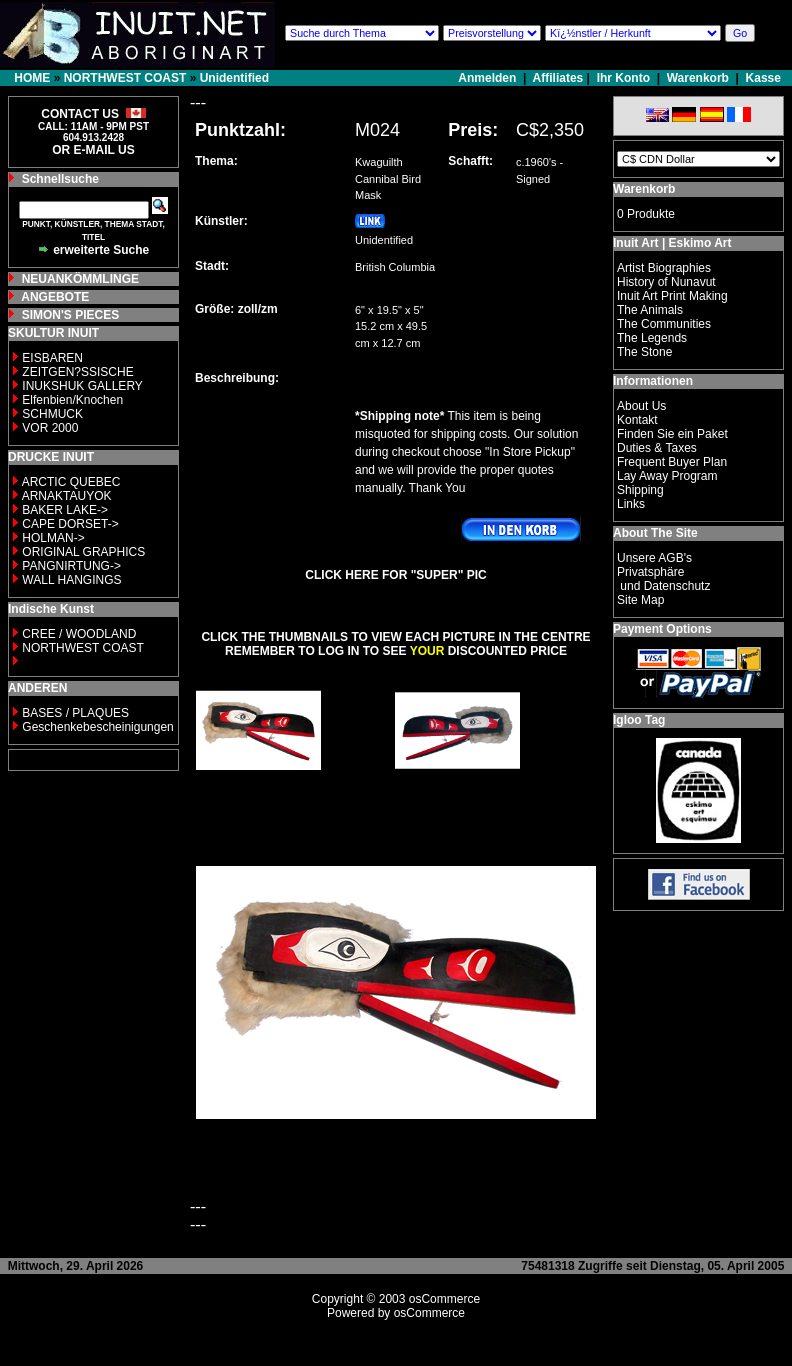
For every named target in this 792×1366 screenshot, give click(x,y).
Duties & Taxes (657, 448)
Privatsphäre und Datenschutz (663, 579)
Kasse (763, 78)
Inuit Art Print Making (672, 296)
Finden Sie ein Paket (672, 434)
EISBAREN (52, 358)
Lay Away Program (667, 476)
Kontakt (637, 420)
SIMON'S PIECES (71, 315)
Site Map (640, 600)
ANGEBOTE (55, 297)
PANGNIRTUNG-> (71, 566)
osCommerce (444, 1299)
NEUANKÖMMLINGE (80, 279)
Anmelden (488, 78)
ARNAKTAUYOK (67, 496)
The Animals (650, 310)
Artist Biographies (664, 268)
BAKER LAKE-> (65, 510)
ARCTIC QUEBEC (71, 482)
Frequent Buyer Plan (672, 462)
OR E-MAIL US (93, 150)
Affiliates (558, 78)
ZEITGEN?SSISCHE (77, 372)
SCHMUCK (52, 414)
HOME (32, 78)
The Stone (644, 352)
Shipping (640, 490)
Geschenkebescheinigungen (97, 727)
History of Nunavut (666, 282)
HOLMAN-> (53, 538)
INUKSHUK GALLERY (82, 386)
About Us (641, 406)
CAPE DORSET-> (70, 524)
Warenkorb (698, 78)
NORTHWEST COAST (125, 78)
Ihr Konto (623, 78)
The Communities (664, 324)
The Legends (652, 338)
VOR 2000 (50, 428)
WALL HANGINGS (71, 580)
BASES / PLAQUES (75, 713)
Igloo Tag (639, 720)
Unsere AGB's (654, 558)
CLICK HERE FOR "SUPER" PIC (395, 575)
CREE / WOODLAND (77, 634)
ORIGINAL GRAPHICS (83, 552)
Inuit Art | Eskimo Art (672, 243)
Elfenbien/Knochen (72, 400)
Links (631, 504)
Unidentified (234, 78)
